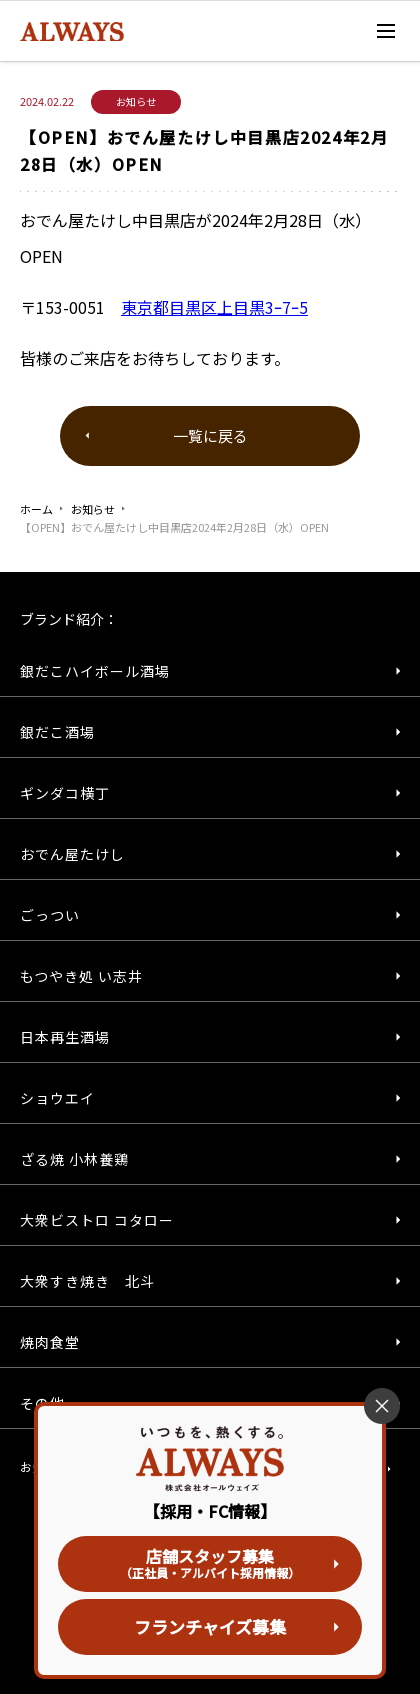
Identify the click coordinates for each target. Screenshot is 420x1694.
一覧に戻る (210, 435)
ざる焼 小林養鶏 (74, 1159)
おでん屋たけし (72, 854)
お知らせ (93, 509)
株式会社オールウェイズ (100, 32)
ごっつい (50, 915)
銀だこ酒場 (57, 732)
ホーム (36, 509)
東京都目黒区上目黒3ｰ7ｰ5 (214, 307)
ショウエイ (57, 1098)
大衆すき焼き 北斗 (87, 1281)
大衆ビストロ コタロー (97, 1220)
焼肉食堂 (50, 1342)
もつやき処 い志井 (81, 976)
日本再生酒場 (65, 1037)
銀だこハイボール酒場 (95, 671)
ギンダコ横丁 (65, 793)
